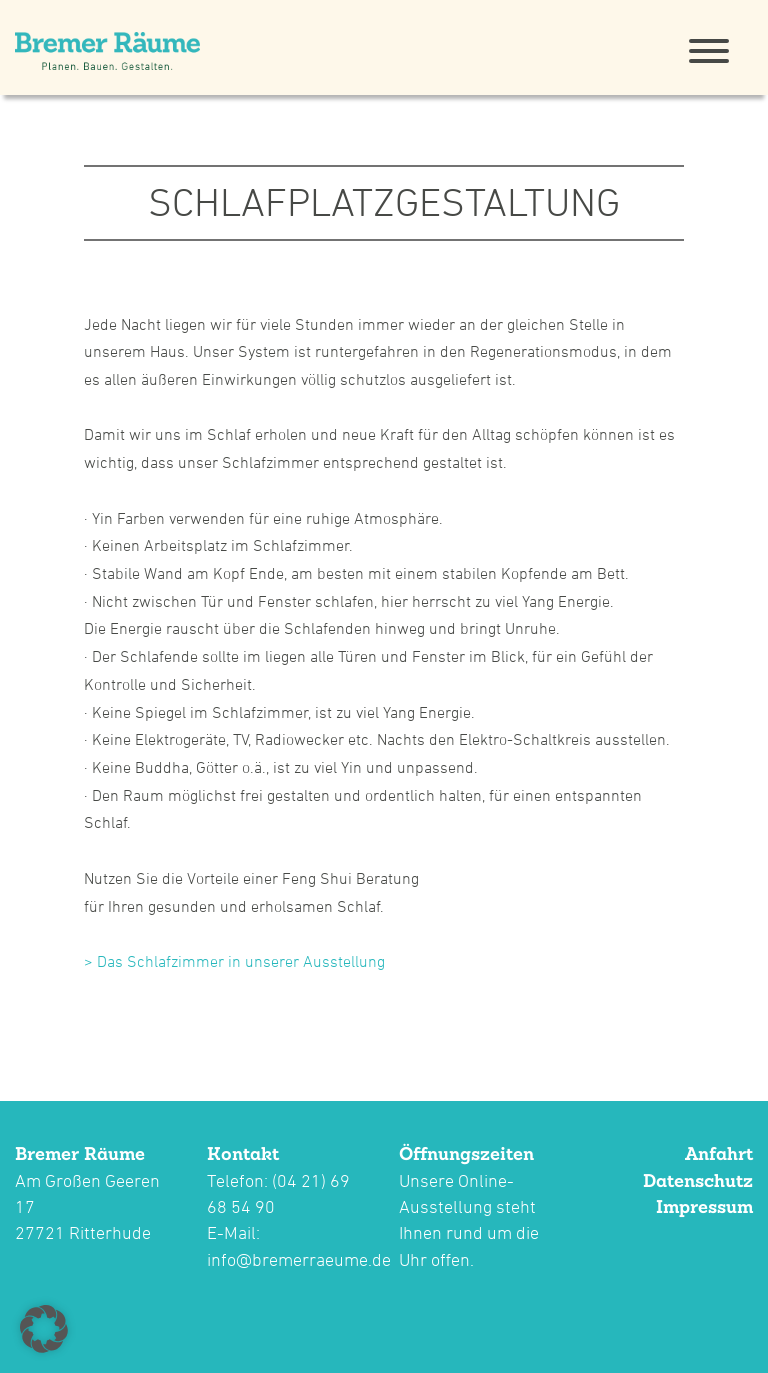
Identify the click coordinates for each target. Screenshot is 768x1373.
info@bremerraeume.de (299, 1259)
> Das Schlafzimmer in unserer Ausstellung (234, 961)
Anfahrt (719, 1153)
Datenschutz (698, 1180)
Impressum (704, 1206)
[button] (44, 1329)
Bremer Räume (80, 1153)
